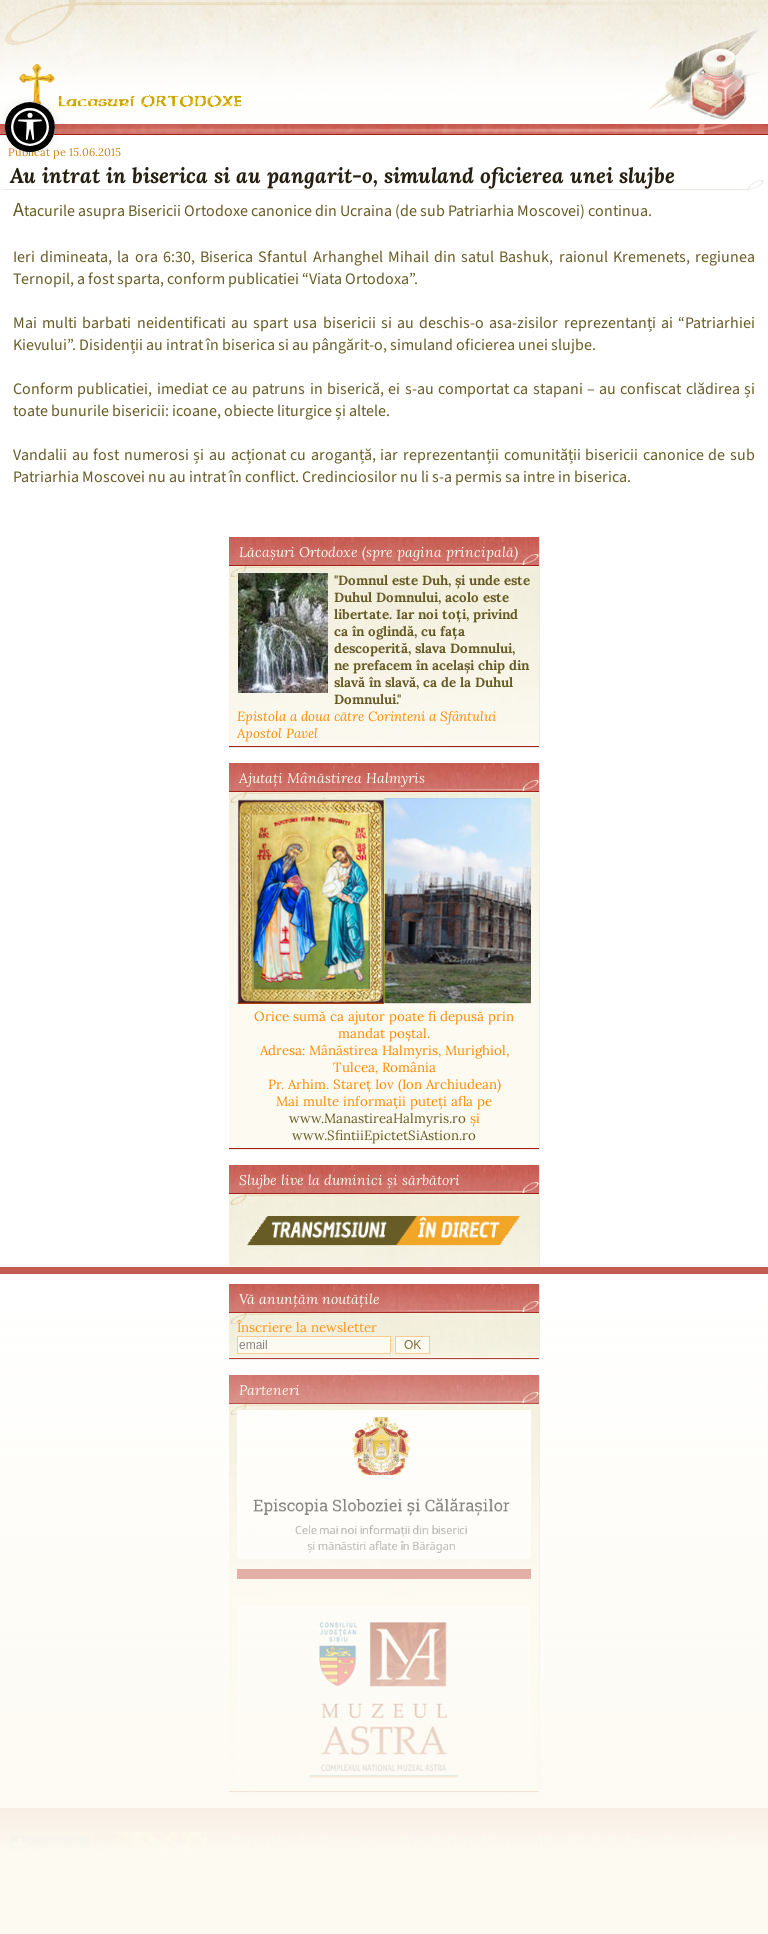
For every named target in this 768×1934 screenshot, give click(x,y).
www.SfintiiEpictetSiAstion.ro (384, 1135)
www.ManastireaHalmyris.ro (377, 1118)
